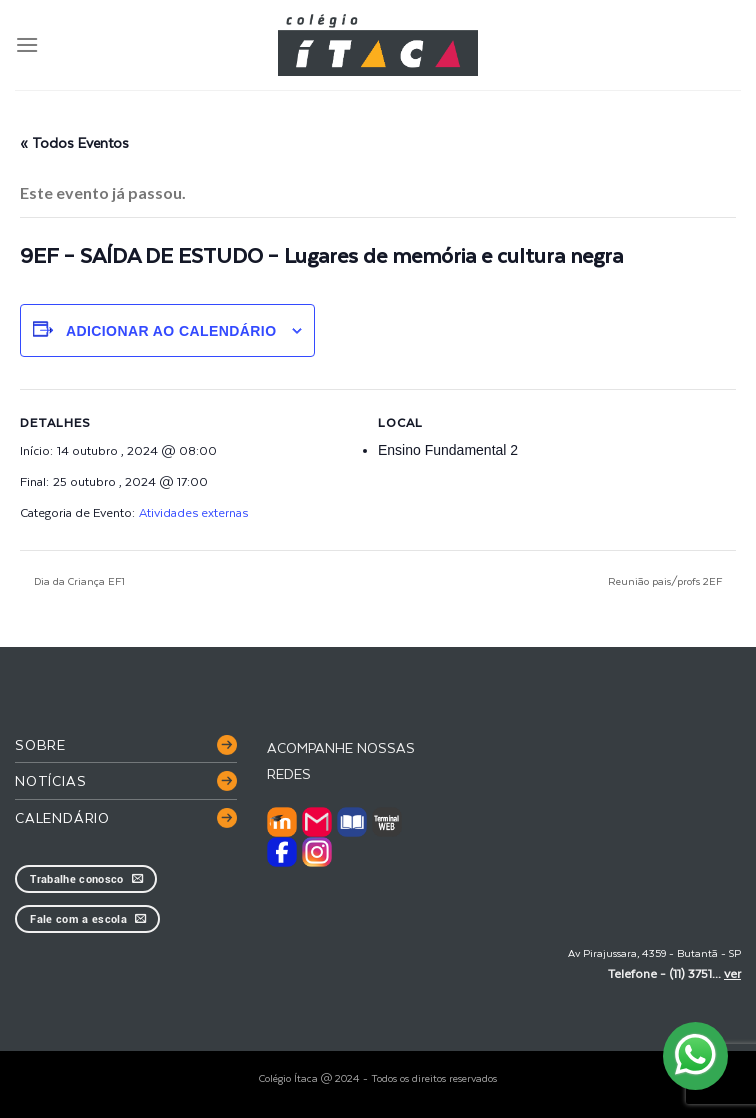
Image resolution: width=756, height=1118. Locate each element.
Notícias (50, 780)
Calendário (62, 817)
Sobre (40, 744)
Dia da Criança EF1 (78, 580)
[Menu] (27, 44)
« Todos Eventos (74, 142)
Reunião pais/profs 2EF (666, 580)
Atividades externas (193, 512)
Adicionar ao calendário (171, 331)
